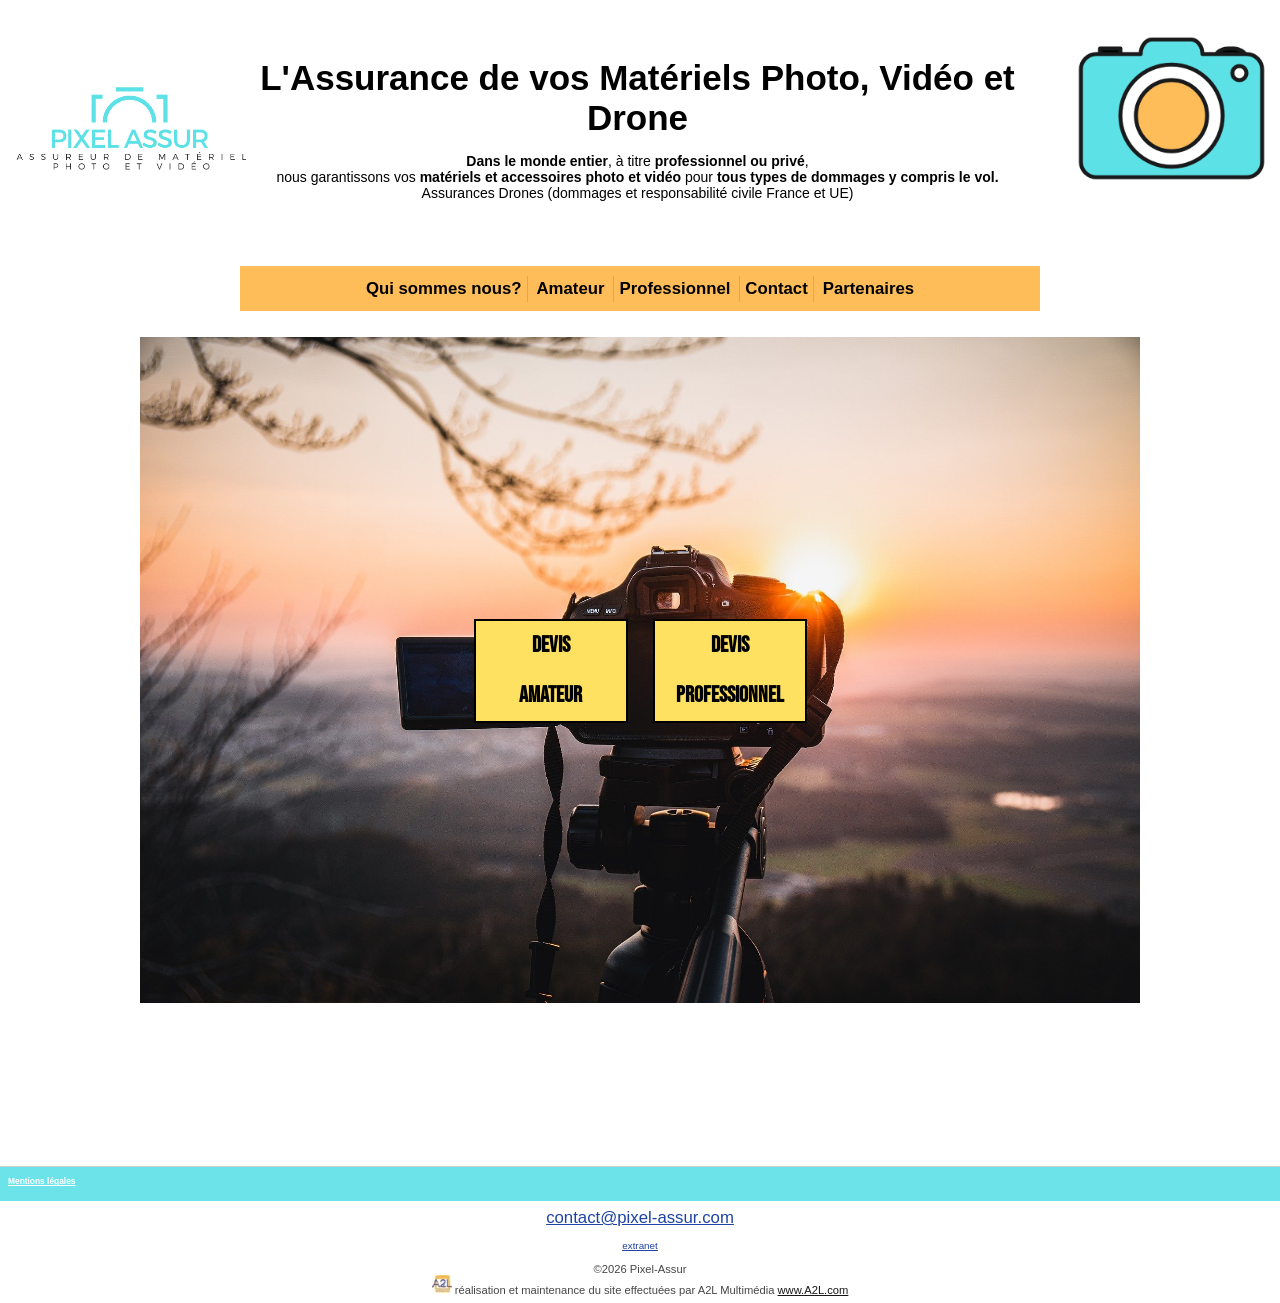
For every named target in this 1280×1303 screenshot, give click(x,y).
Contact (776, 288)
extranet (639, 1245)
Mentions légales (41, 1181)
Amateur (570, 288)
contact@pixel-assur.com (640, 1217)
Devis (550, 670)
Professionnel (674, 288)
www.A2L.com (812, 1290)
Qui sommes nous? (444, 288)
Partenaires (868, 288)
